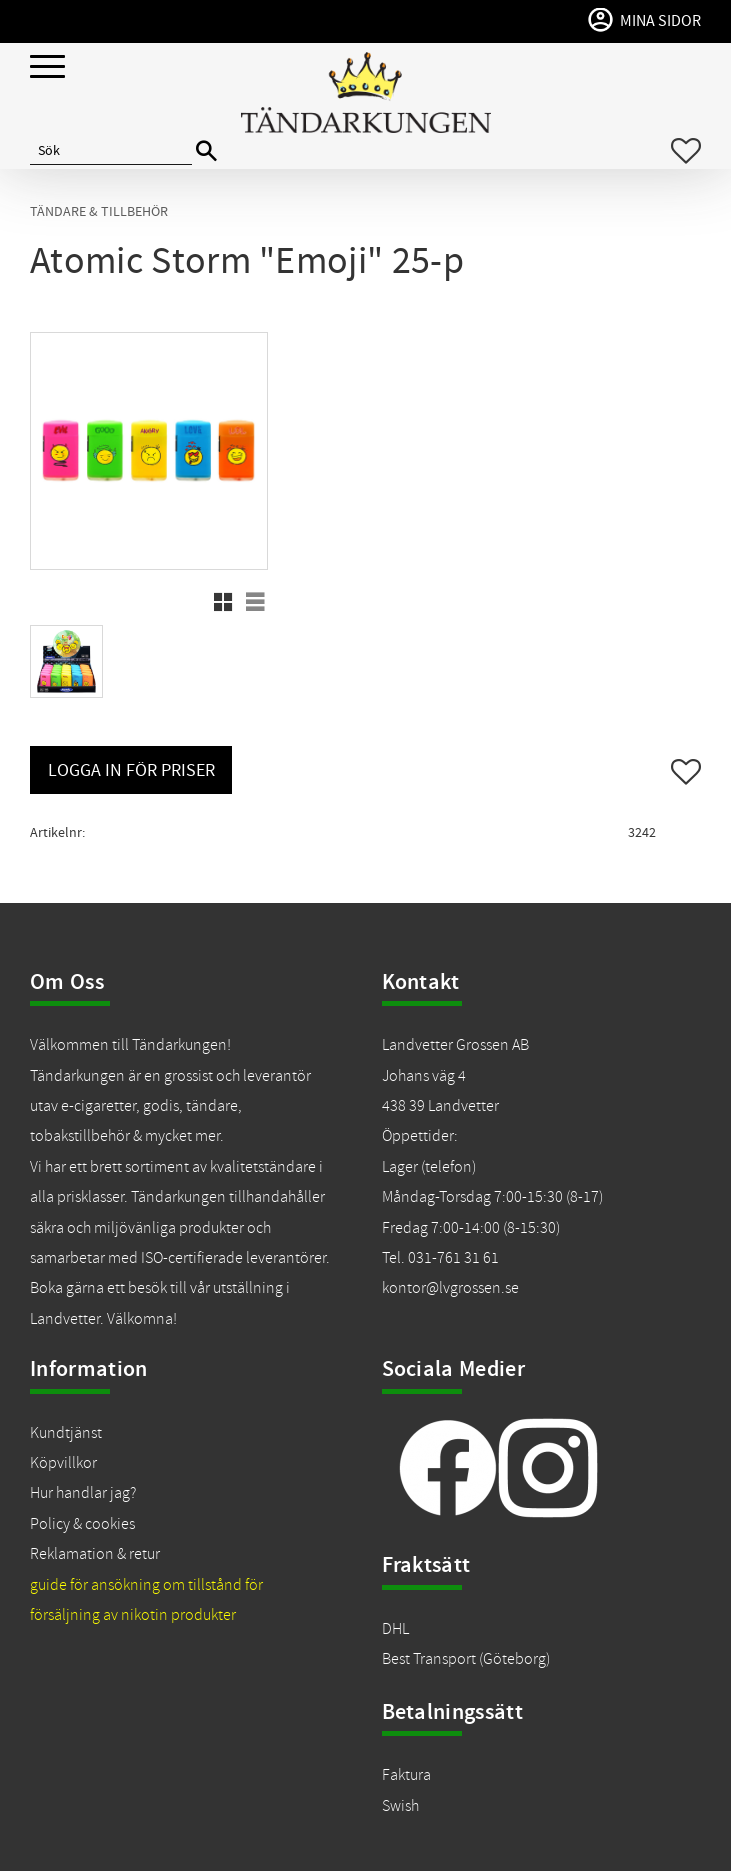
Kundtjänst (66, 1433)
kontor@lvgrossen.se (450, 1288)
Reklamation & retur (95, 1554)
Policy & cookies (82, 1524)
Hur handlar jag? (83, 1493)
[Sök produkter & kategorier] (111, 151)
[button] (47, 67)
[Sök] (206, 151)
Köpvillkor (63, 1463)
